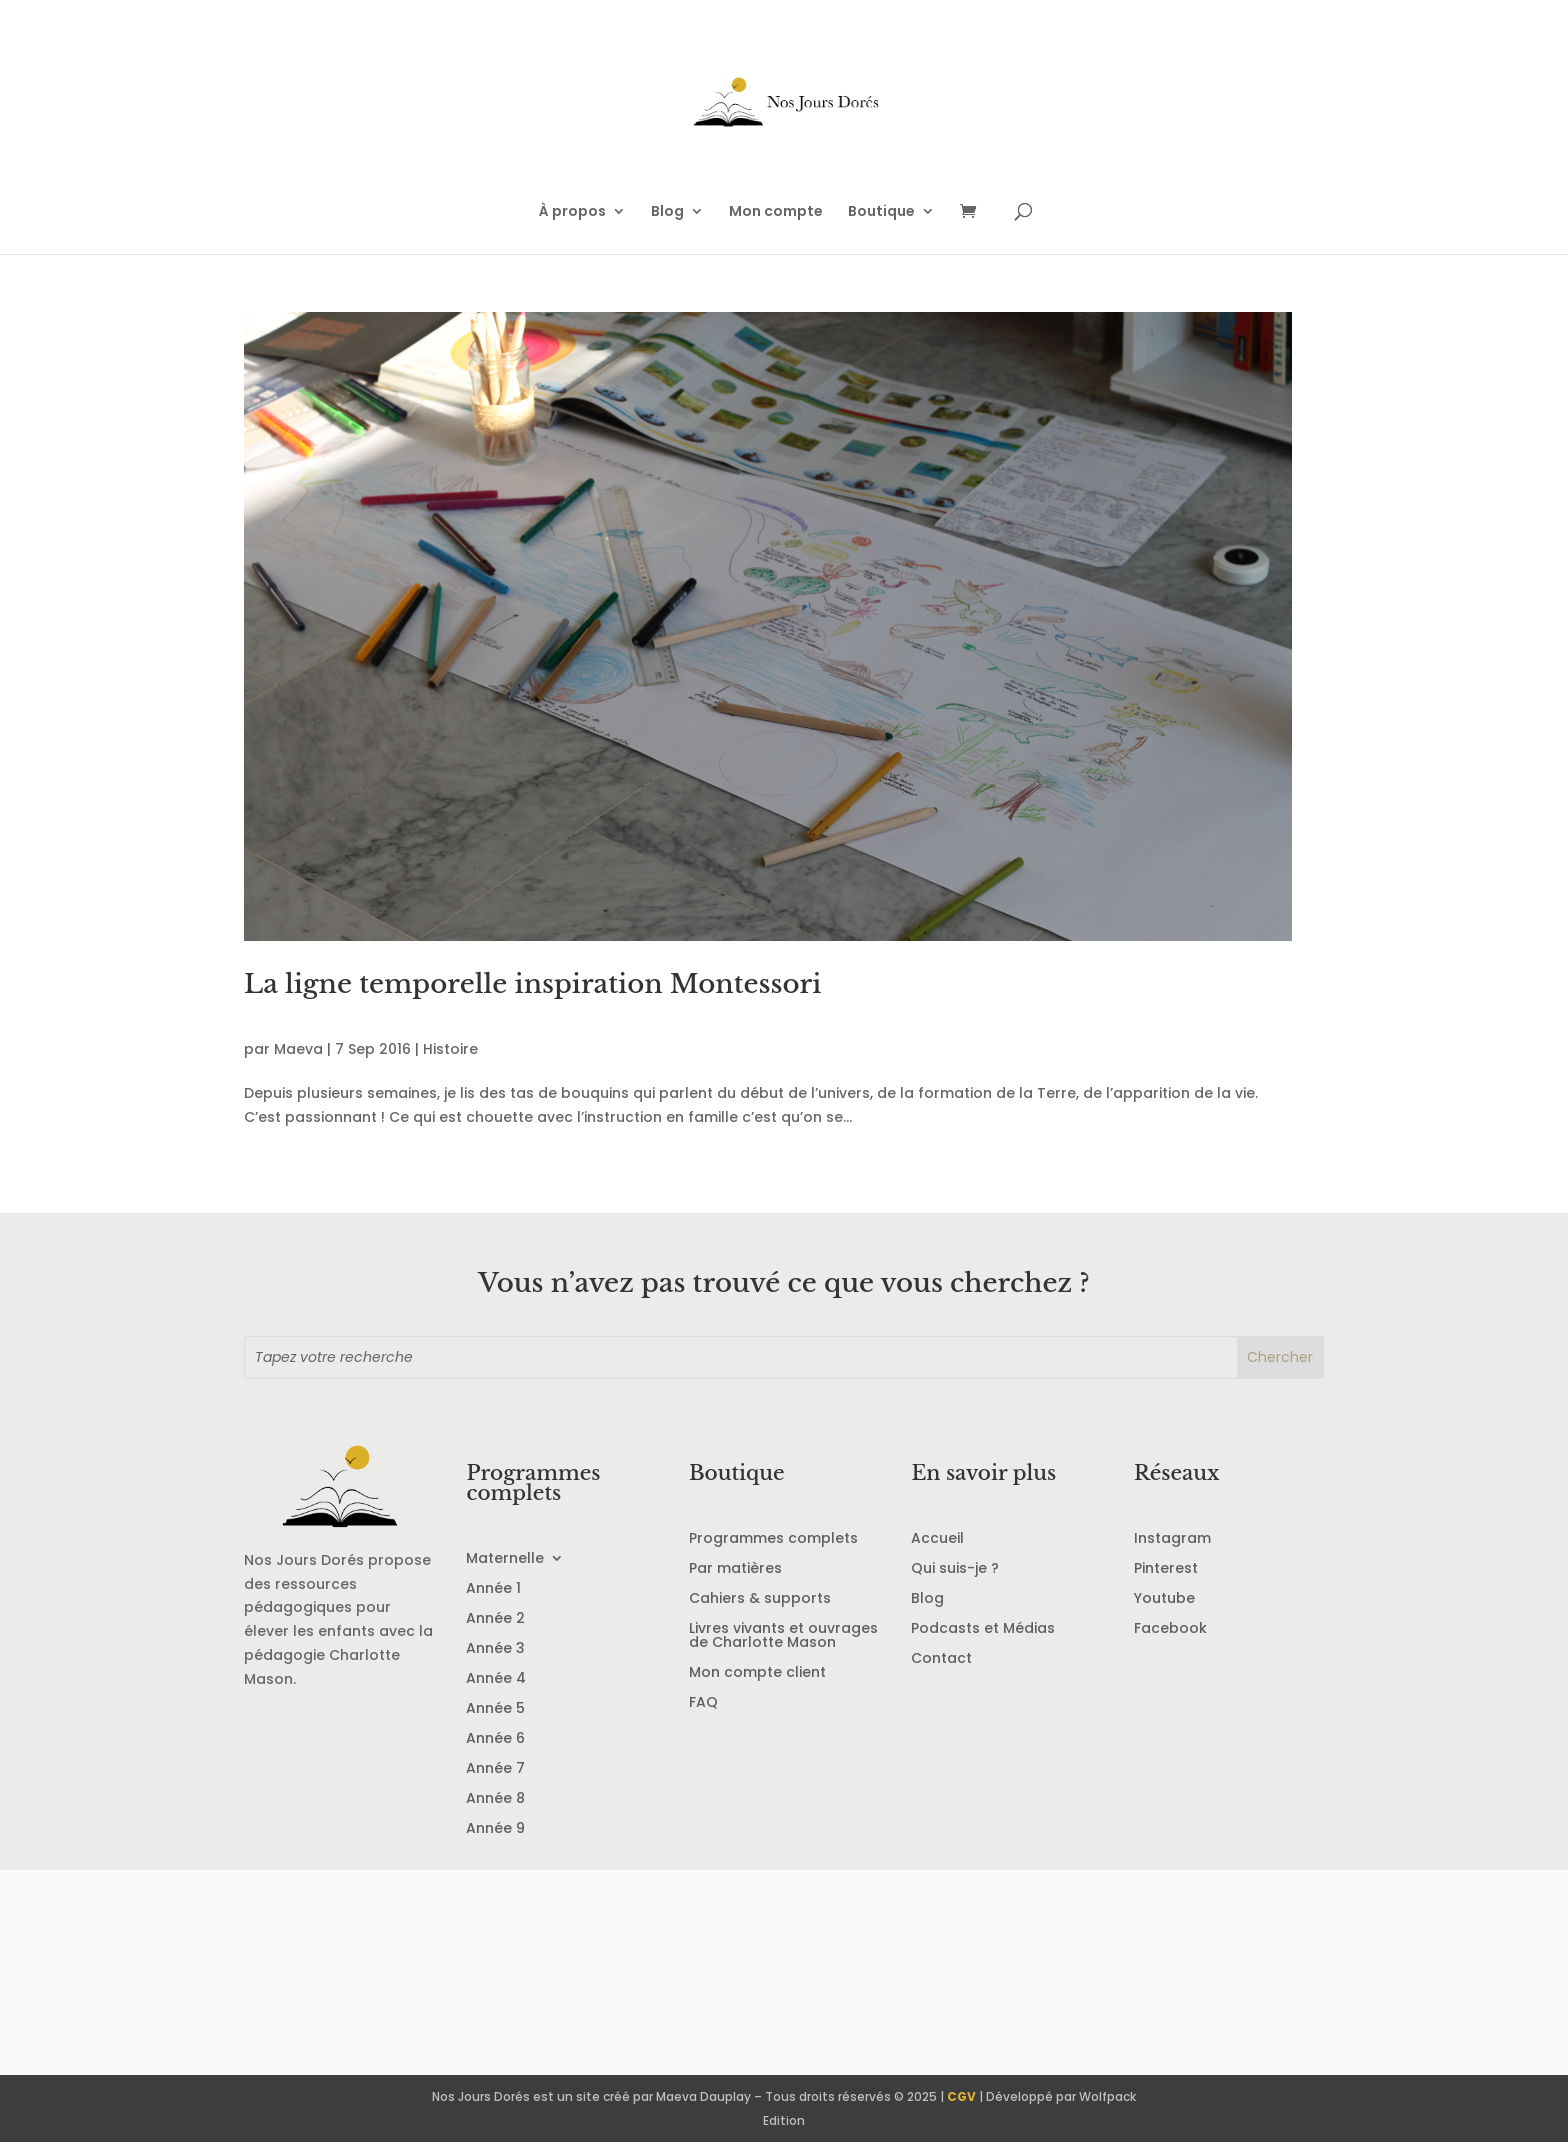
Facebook (1170, 1629)
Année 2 (495, 1619)
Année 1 (493, 1589)
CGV (961, 2096)
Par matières (735, 1569)
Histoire (450, 1049)
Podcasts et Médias (983, 1629)
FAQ (703, 1703)
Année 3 (495, 1649)
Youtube (1164, 1599)
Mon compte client (757, 1673)
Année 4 (496, 1679)
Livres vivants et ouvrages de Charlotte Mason (783, 1636)
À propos (572, 212)
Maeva (298, 1049)
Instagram (1172, 1539)
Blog (667, 212)
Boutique (881, 212)
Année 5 (495, 1709)
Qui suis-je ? (955, 1569)
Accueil (937, 1539)
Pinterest (1166, 1569)
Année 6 (495, 1739)
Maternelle (505, 1559)
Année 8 (495, 1799)
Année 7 (495, 1769)
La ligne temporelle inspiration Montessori (532, 984)
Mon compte (776, 212)
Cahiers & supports (760, 1599)
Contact (941, 1659)
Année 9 (495, 1829)
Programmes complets (773, 1539)
